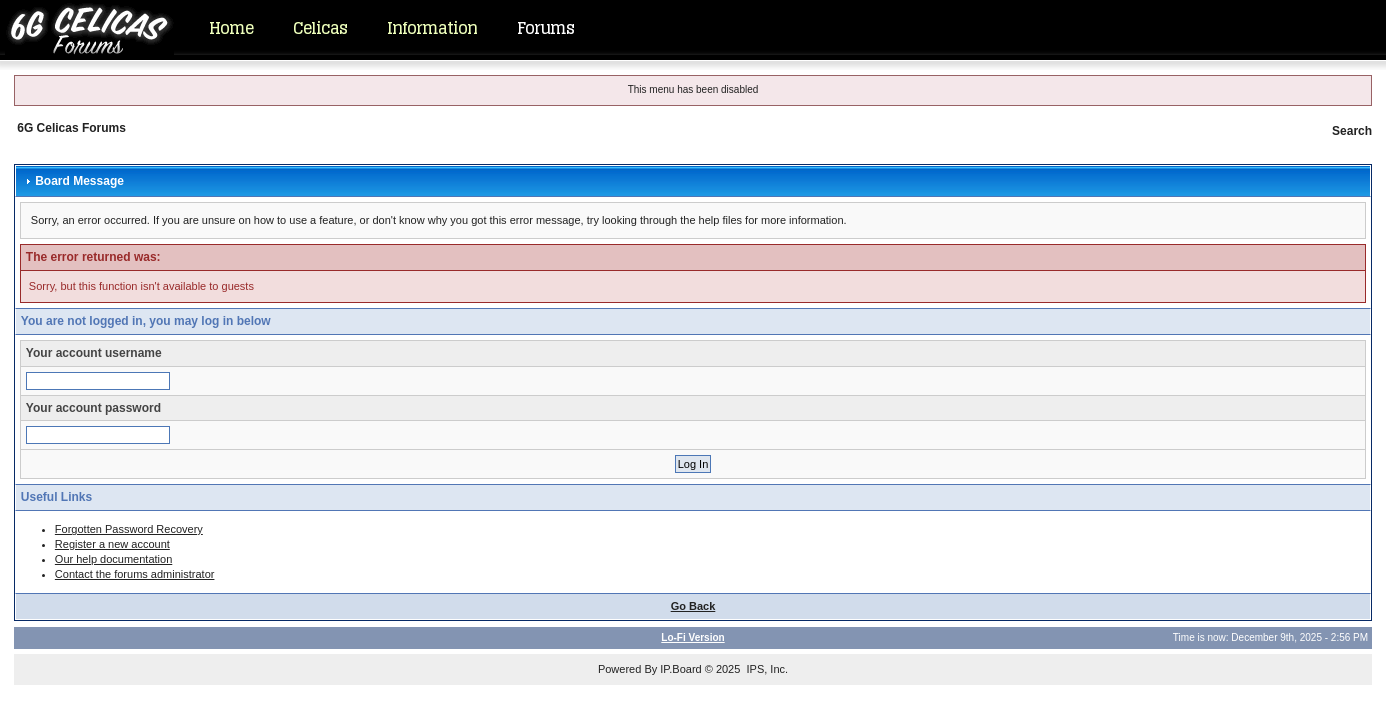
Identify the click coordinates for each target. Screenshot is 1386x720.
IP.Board (680, 669)
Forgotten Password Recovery (129, 529)
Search (1352, 131)
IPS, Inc (765, 669)
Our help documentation (113, 559)
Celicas (320, 28)
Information (432, 28)
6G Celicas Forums (71, 128)
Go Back (693, 606)
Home (231, 28)
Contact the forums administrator (135, 574)
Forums (545, 28)
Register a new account (112, 544)
